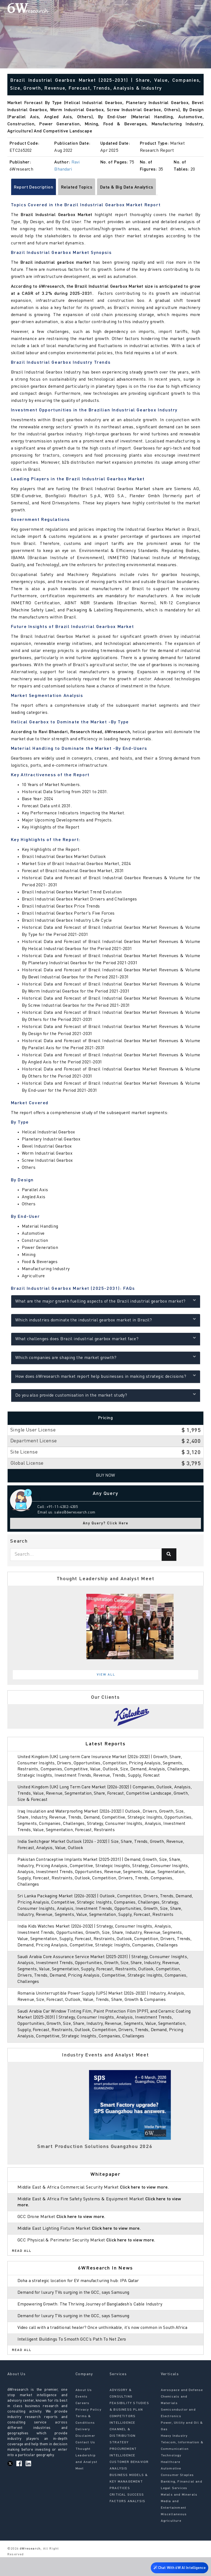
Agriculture (171, 2539)
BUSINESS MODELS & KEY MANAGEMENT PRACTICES (129, 2500)
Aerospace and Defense (182, 2409)
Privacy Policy (88, 2428)
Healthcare (170, 2481)
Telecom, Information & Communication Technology (182, 2468)
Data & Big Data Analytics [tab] (126, 187)
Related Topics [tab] (76, 187)
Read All (22, 2263)
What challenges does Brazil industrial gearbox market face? (105, 1338)
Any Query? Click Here (105, 1523)
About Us (84, 2409)
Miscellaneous (174, 2533)
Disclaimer (85, 2454)
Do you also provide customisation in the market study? (105, 1395)
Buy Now (106, 1475)
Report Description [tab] (33, 187)
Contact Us (85, 2461)
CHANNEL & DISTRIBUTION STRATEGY (122, 2455)
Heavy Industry (174, 2454)
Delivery (83, 2448)
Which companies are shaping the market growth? (105, 1357)
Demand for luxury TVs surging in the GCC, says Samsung (75, 2305)
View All (106, 1674)
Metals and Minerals (179, 2513)
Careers (82, 2422)
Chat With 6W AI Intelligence (178, 2566)
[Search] (189, 8)
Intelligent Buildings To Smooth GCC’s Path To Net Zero (73, 2358)
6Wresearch (30, 2567)
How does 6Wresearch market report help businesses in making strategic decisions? (105, 1376)
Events (82, 2415)
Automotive (171, 2487)
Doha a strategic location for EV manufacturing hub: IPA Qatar (80, 2293)
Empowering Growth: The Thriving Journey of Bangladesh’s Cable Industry (92, 2317)
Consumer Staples (177, 2494)
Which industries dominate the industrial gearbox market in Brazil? (105, 1319)
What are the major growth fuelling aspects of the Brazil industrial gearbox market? (105, 1301)
